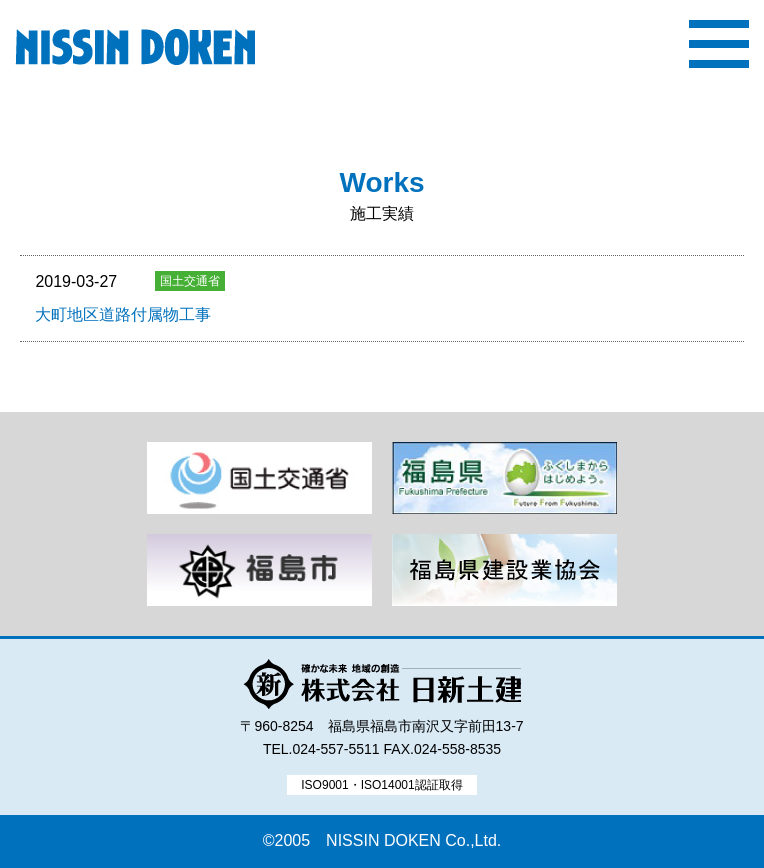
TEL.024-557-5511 (321, 749)
